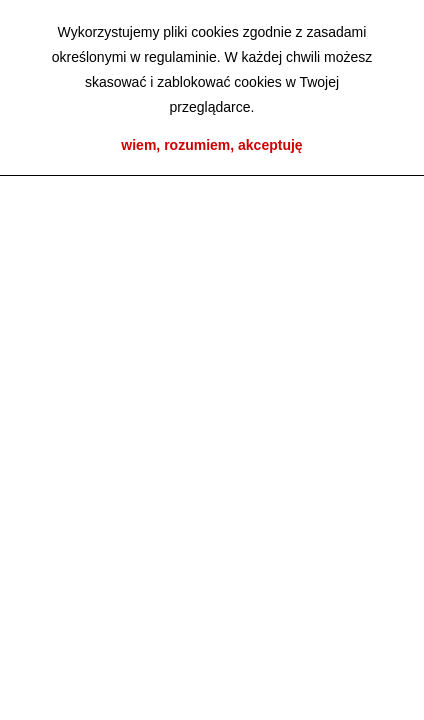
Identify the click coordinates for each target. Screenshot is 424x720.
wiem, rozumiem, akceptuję (211, 145)
